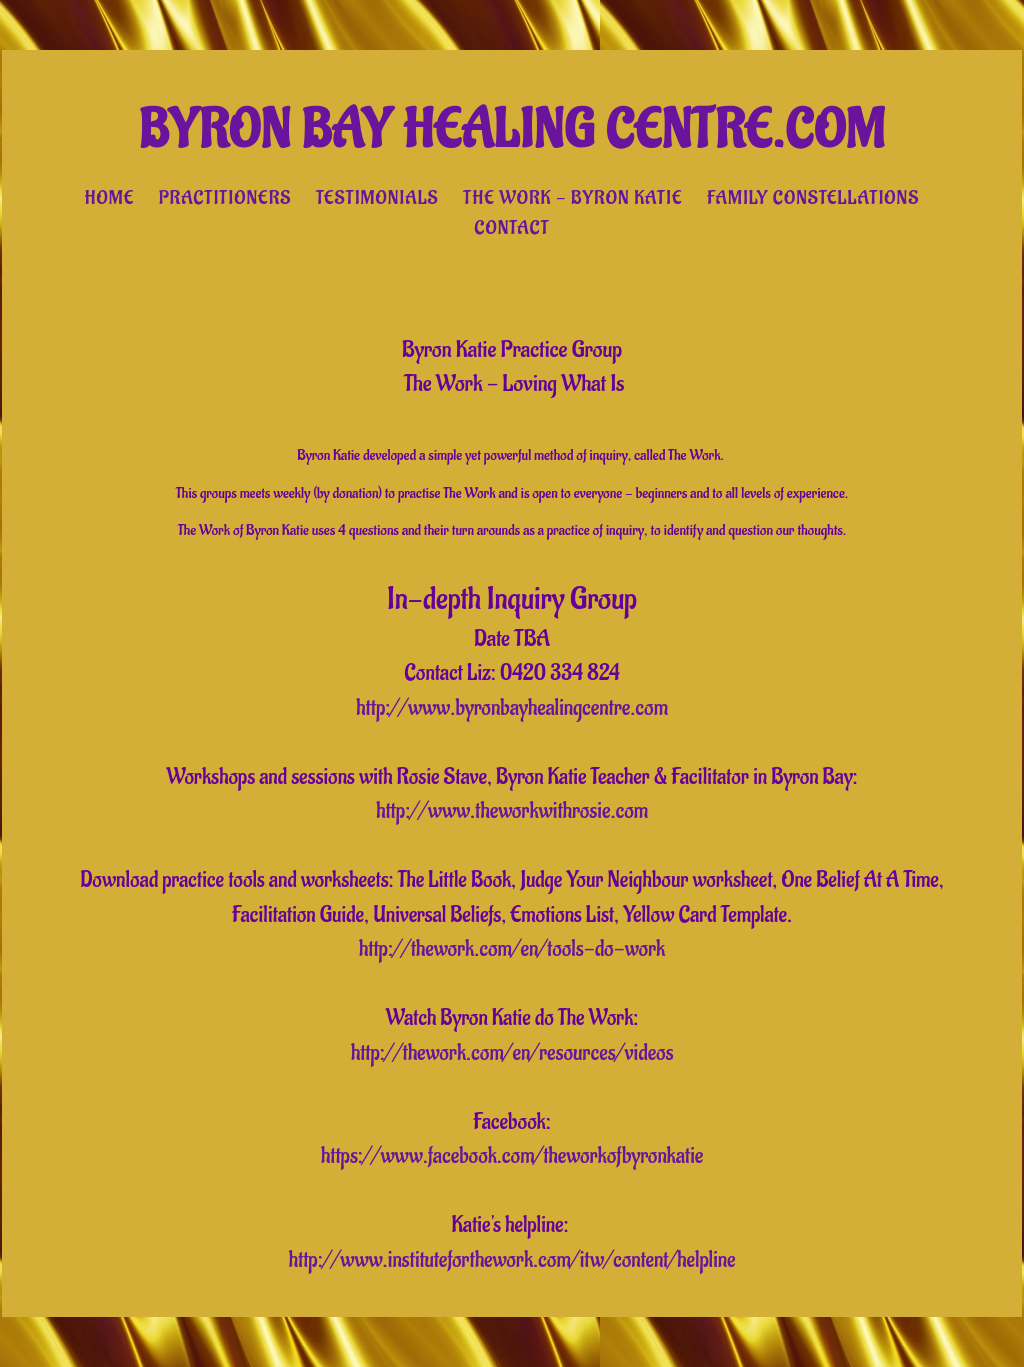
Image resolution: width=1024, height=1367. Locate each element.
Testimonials (377, 198)
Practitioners (225, 198)
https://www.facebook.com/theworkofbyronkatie (512, 1156)
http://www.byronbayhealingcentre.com (512, 708)
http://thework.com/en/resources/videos (512, 1053)
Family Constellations (813, 198)
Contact (511, 228)
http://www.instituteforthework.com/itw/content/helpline (512, 1260)
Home (110, 198)
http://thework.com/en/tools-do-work (512, 949)
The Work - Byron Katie (572, 198)
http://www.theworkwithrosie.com (512, 811)
